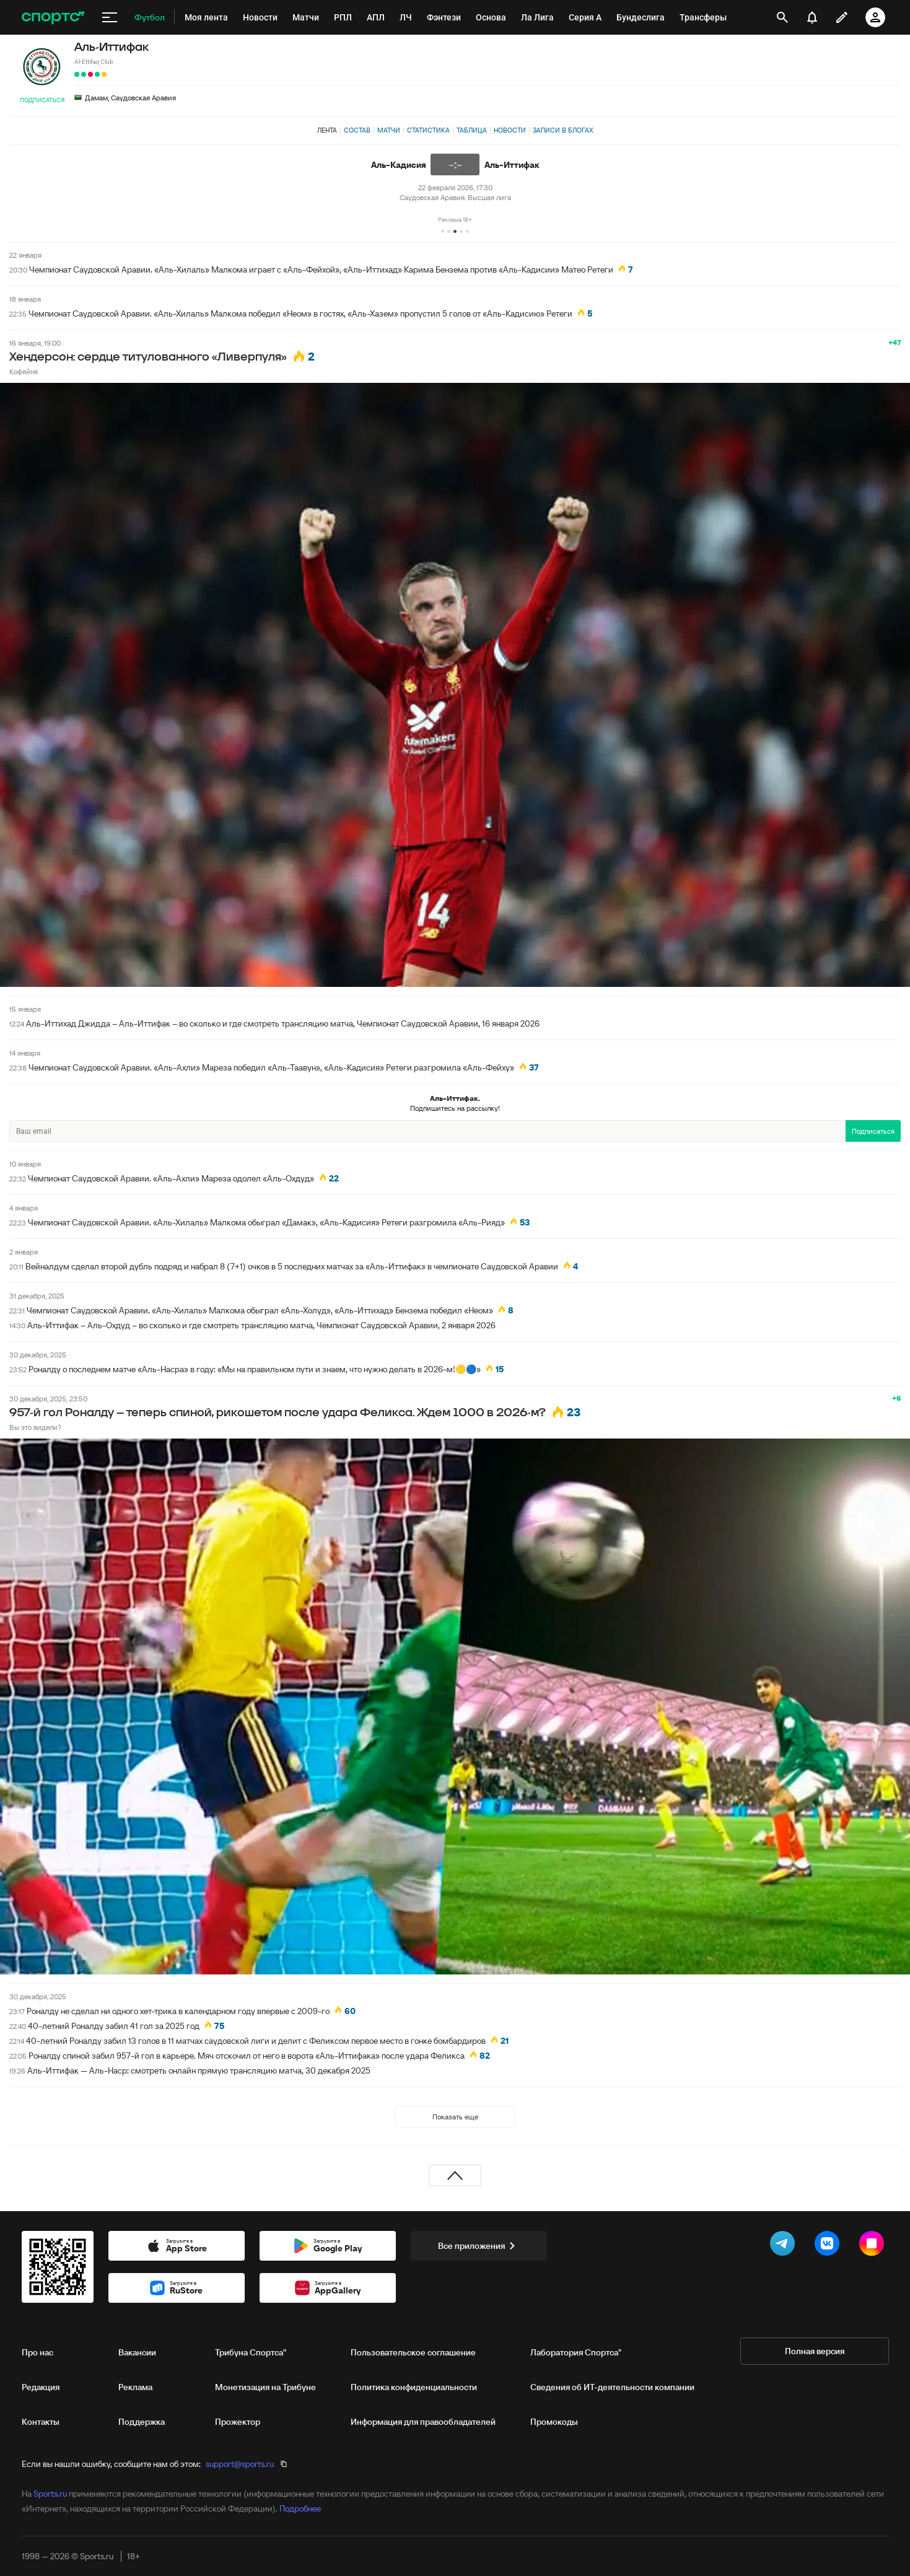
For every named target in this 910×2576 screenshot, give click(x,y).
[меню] (110, 17)
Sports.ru (50, 2493)
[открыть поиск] (782, 17)
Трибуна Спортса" (250, 2352)
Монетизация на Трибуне (265, 2387)
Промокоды (554, 2421)
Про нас (37, 2352)
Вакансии (137, 2352)
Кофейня (23, 371)
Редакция (40, 2387)
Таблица (472, 130)
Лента (327, 130)
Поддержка (141, 2421)
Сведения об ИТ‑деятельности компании (612, 2387)
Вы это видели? (35, 1427)
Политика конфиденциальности (414, 2387)
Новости (510, 130)
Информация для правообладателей (423, 2421)
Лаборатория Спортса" (575, 2352)
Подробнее (300, 2508)
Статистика (428, 130)
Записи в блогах (563, 130)
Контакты (40, 2421)
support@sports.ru (240, 2463)
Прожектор (237, 2421)
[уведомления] (812, 17)
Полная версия (814, 2351)
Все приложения (479, 2245)
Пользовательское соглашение (413, 2352)
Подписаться (42, 100)
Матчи (388, 130)
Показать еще (455, 2116)
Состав (357, 130)
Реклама (135, 2387)
